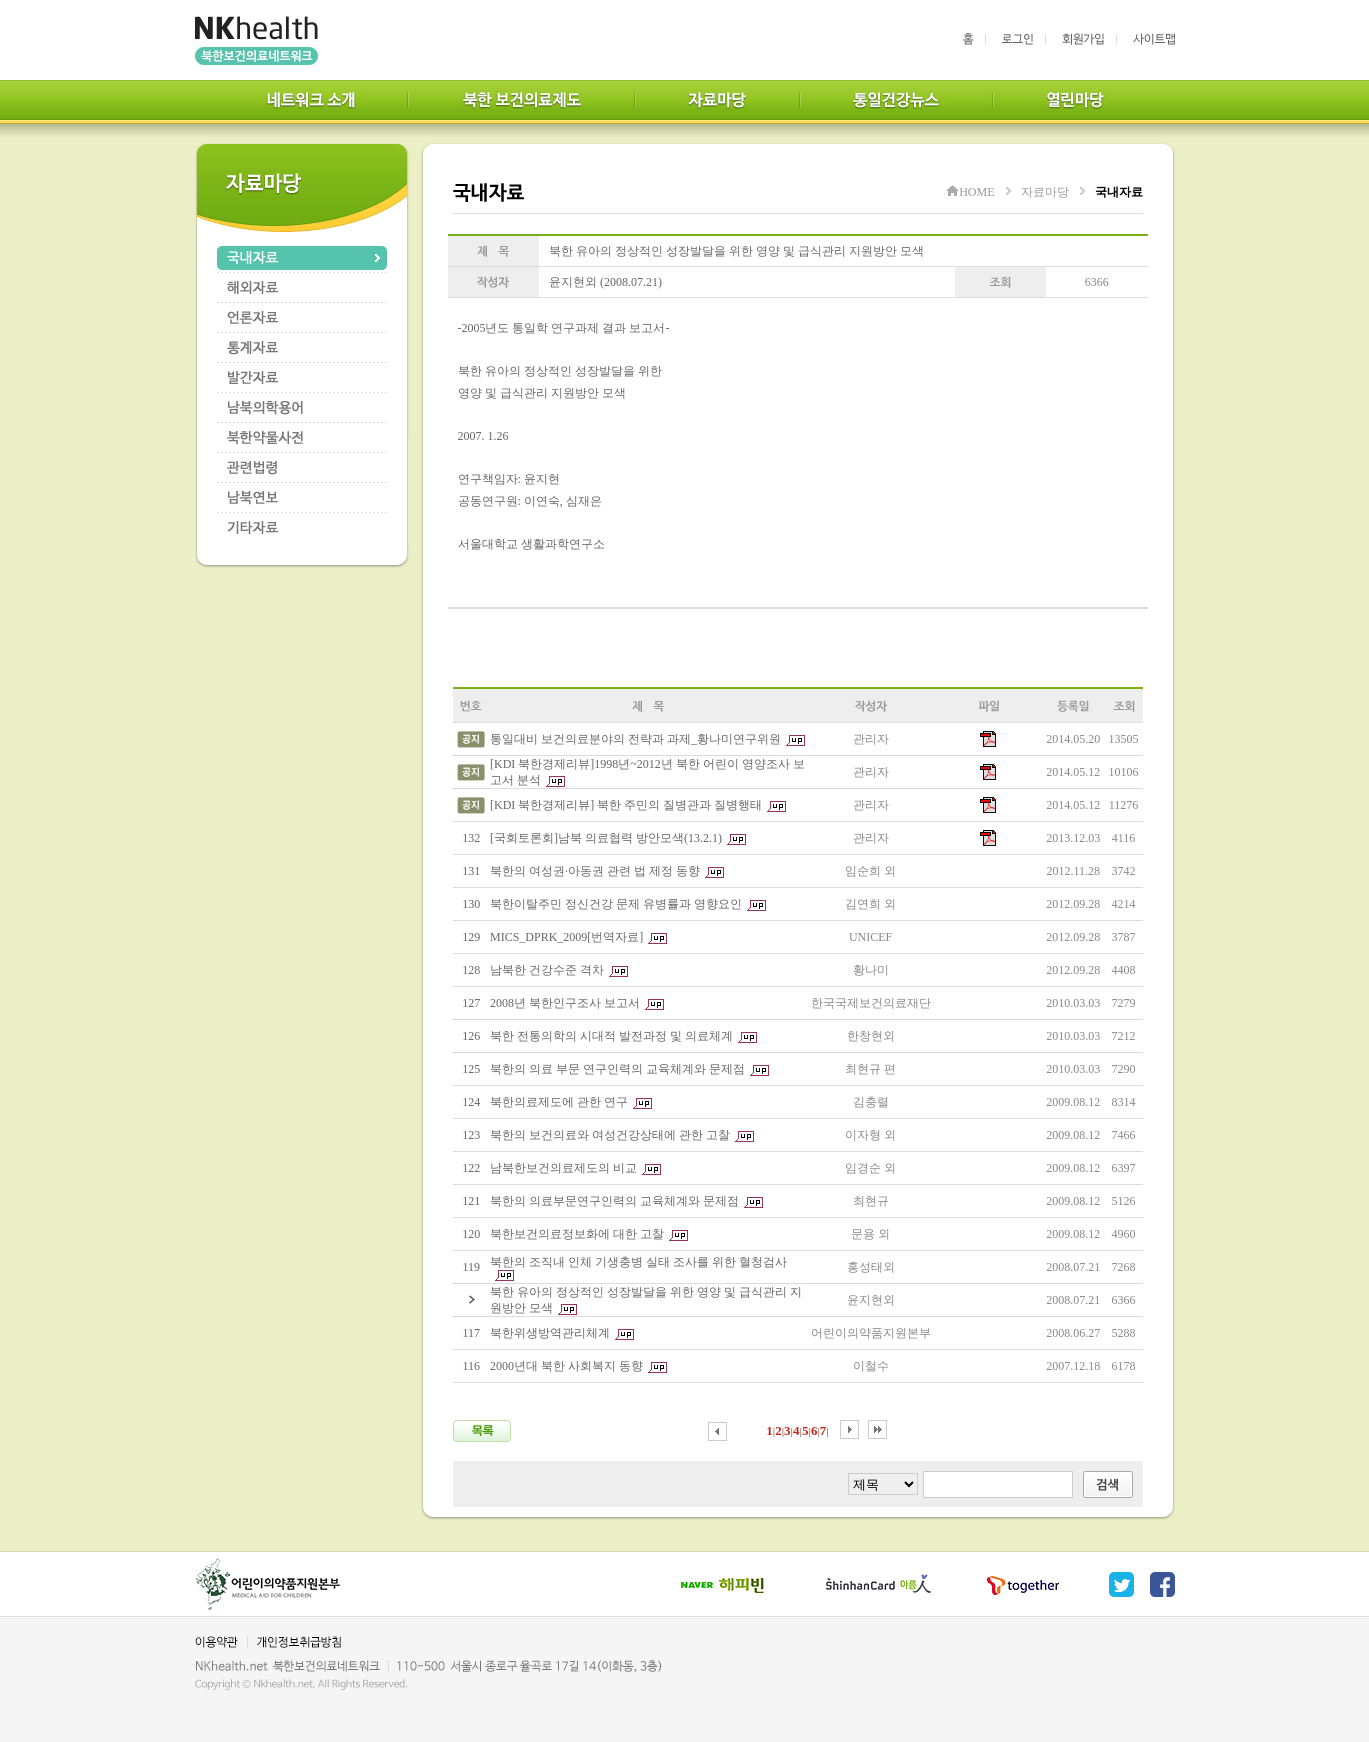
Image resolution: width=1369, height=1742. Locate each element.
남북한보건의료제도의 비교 (563, 1168)
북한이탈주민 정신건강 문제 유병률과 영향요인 (616, 904)
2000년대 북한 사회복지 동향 (566, 1366)
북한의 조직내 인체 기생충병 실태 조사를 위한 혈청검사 (638, 1262)
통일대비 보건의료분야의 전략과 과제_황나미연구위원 (635, 739)
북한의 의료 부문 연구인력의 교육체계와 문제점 (617, 1069)
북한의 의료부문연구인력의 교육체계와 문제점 (614, 1201)
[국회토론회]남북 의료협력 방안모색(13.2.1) (606, 838)
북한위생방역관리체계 (550, 1333)
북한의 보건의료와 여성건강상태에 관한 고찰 (610, 1135)
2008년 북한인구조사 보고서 (565, 1003)
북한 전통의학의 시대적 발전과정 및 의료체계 (611, 1036)
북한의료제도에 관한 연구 (559, 1102)
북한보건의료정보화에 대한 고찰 (577, 1234)
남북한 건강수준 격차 (547, 970)
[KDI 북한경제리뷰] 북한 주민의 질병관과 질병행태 (626, 805)
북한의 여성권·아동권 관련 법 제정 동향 (595, 871)
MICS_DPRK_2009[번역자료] (566, 937)
